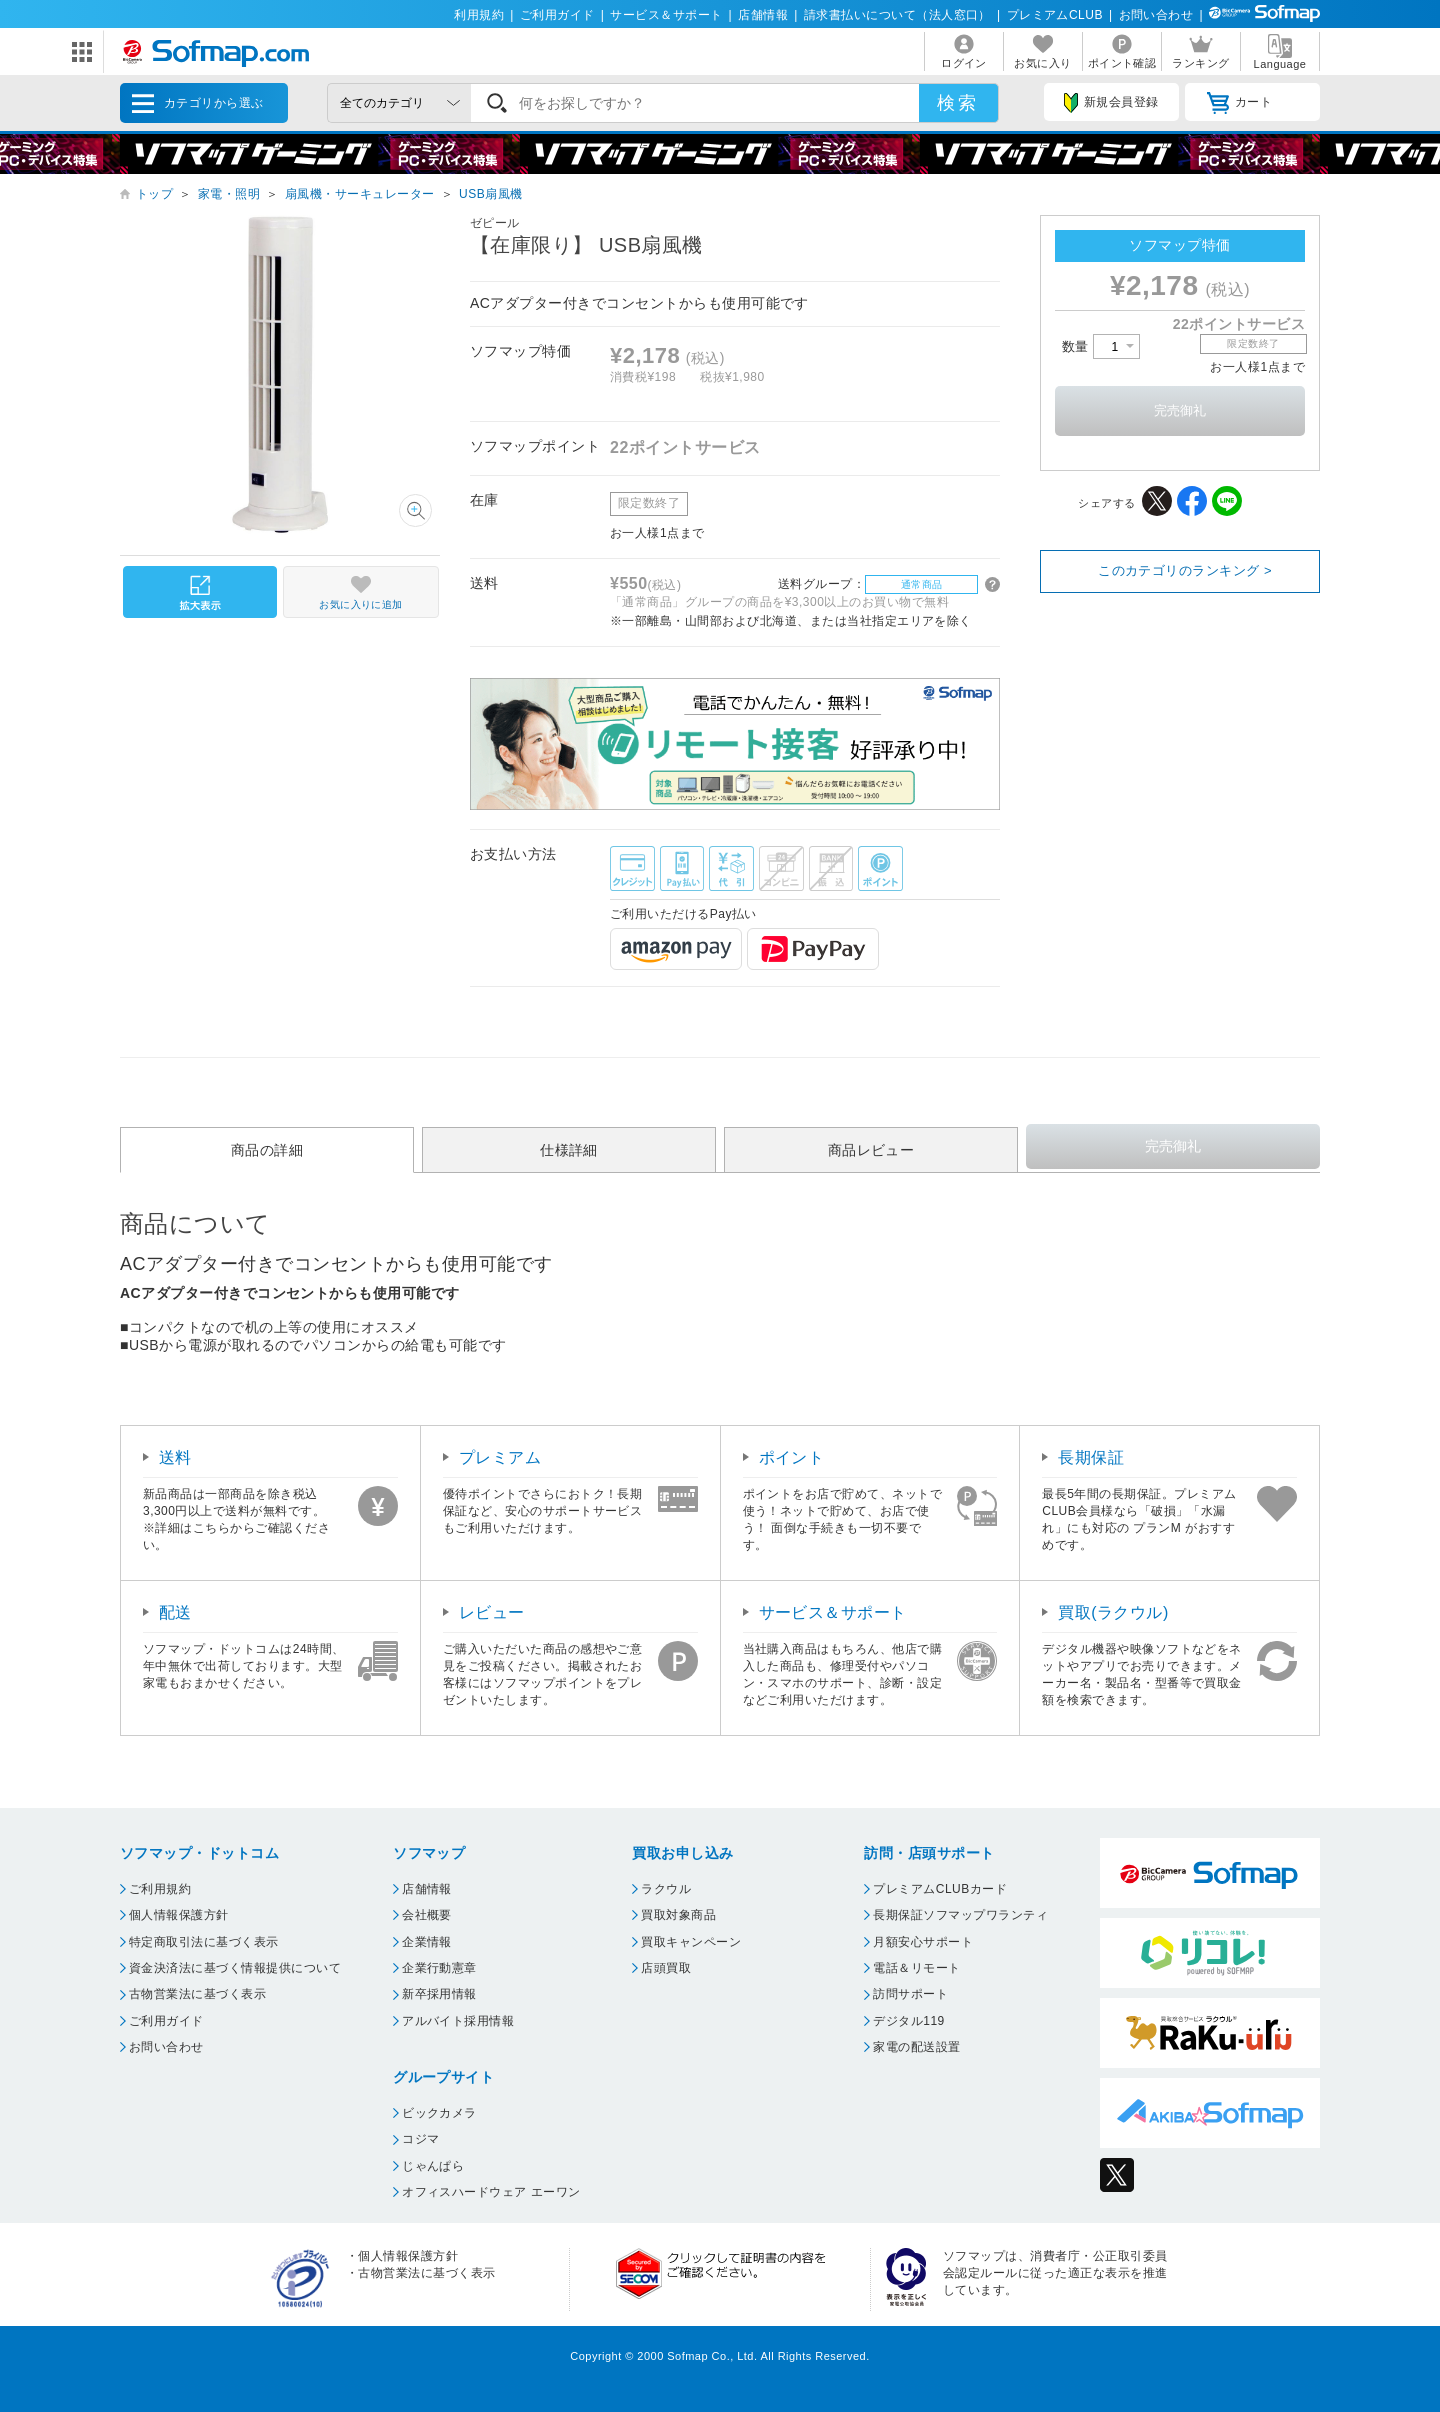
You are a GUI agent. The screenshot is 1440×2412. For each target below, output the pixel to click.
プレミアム (500, 1457)
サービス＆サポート (666, 15)
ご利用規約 (160, 1889)
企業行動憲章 (439, 1968)
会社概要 (427, 1915)
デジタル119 (908, 2021)
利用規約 (479, 15)
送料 (175, 1457)
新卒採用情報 (439, 1994)
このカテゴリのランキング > (1185, 570)
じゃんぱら (433, 2166)
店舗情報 (763, 15)
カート (1239, 103)
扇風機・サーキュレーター (360, 194)
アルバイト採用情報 (458, 2021)
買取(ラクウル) (1113, 1612)
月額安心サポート (923, 1942)
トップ (154, 194)
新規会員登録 (1111, 103)
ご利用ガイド (557, 15)
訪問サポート (910, 1994)
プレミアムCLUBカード (940, 1889)
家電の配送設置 (916, 2047)
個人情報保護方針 (179, 1915)
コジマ (420, 2139)
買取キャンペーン (691, 1942)
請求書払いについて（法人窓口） (897, 15)
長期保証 (1091, 1457)
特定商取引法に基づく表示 (204, 1942)
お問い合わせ (1156, 15)
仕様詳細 (569, 1150)
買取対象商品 (678, 1915)
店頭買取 (666, 1968)
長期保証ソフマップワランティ (960, 1915)
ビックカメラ (439, 2113)
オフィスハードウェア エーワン (491, 2192)
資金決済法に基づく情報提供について (235, 1968)
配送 (175, 1612)
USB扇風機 (491, 194)
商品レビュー (871, 1150)
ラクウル (666, 1889)
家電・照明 (229, 194)
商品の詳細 (267, 1150)
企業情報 (427, 1942)
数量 (1101, 346)
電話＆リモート (916, 1968)
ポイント (792, 1457)
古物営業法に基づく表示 (197, 1994)
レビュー (492, 1612)
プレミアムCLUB (1055, 15)
